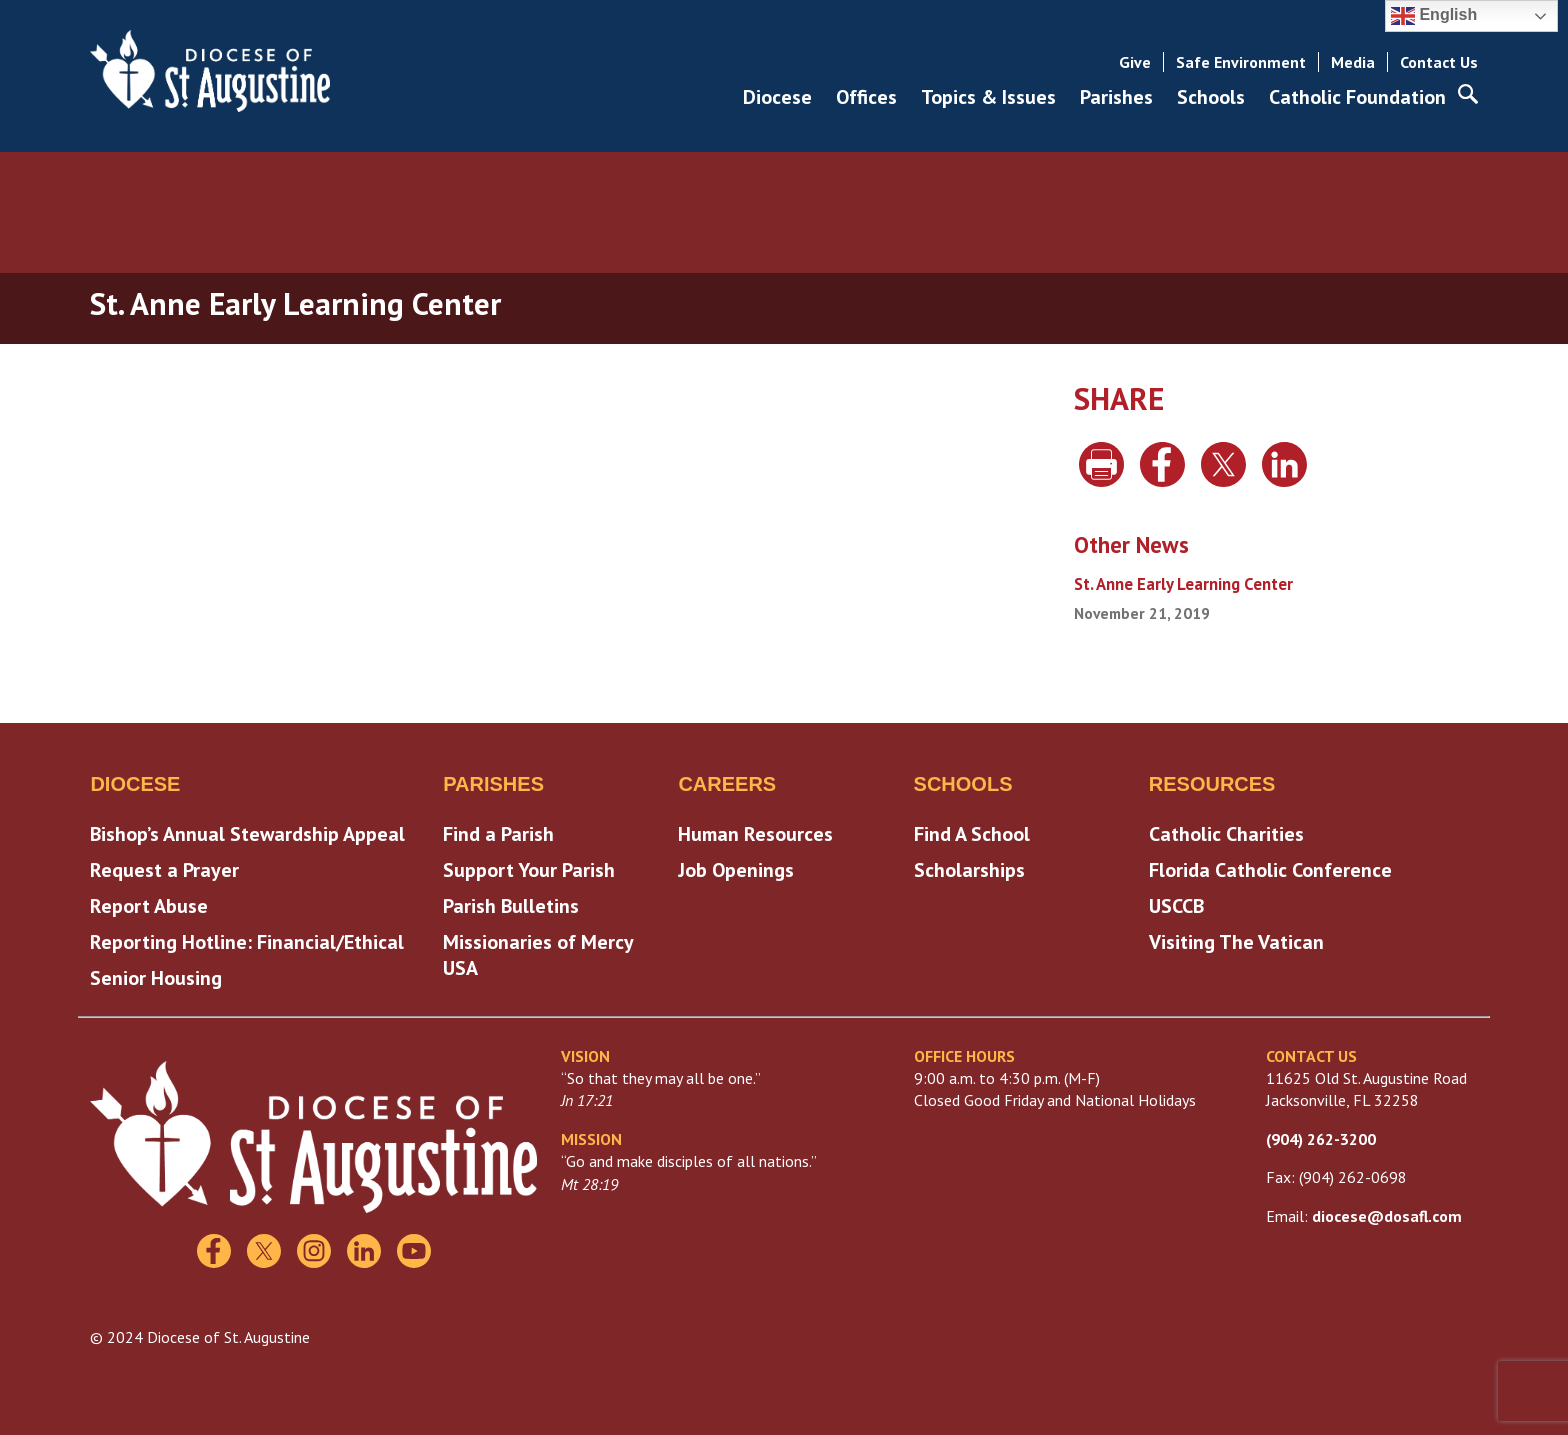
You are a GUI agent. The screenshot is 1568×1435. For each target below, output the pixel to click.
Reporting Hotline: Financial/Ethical (247, 942)
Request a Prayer (164, 870)
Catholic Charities (1226, 834)
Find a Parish (498, 834)
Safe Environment (1241, 62)
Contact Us (1439, 62)
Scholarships (969, 870)
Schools (1211, 97)
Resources (1212, 784)
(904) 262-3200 (1321, 1139)
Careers (727, 784)
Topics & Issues (988, 97)
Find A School (972, 834)
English (1434, 16)
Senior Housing (156, 978)
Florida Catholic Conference (1270, 870)
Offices (866, 97)
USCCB (1176, 906)
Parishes (1116, 97)
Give (1135, 62)
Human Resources (755, 834)
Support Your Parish (529, 870)
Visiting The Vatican (1236, 942)
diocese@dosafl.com (1387, 1216)
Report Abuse (149, 906)
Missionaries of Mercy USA (538, 955)
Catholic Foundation (1357, 97)
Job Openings (736, 870)
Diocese (777, 97)
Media (1353, 62)
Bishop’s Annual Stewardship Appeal (247, 834)
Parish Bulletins (511, 906)
